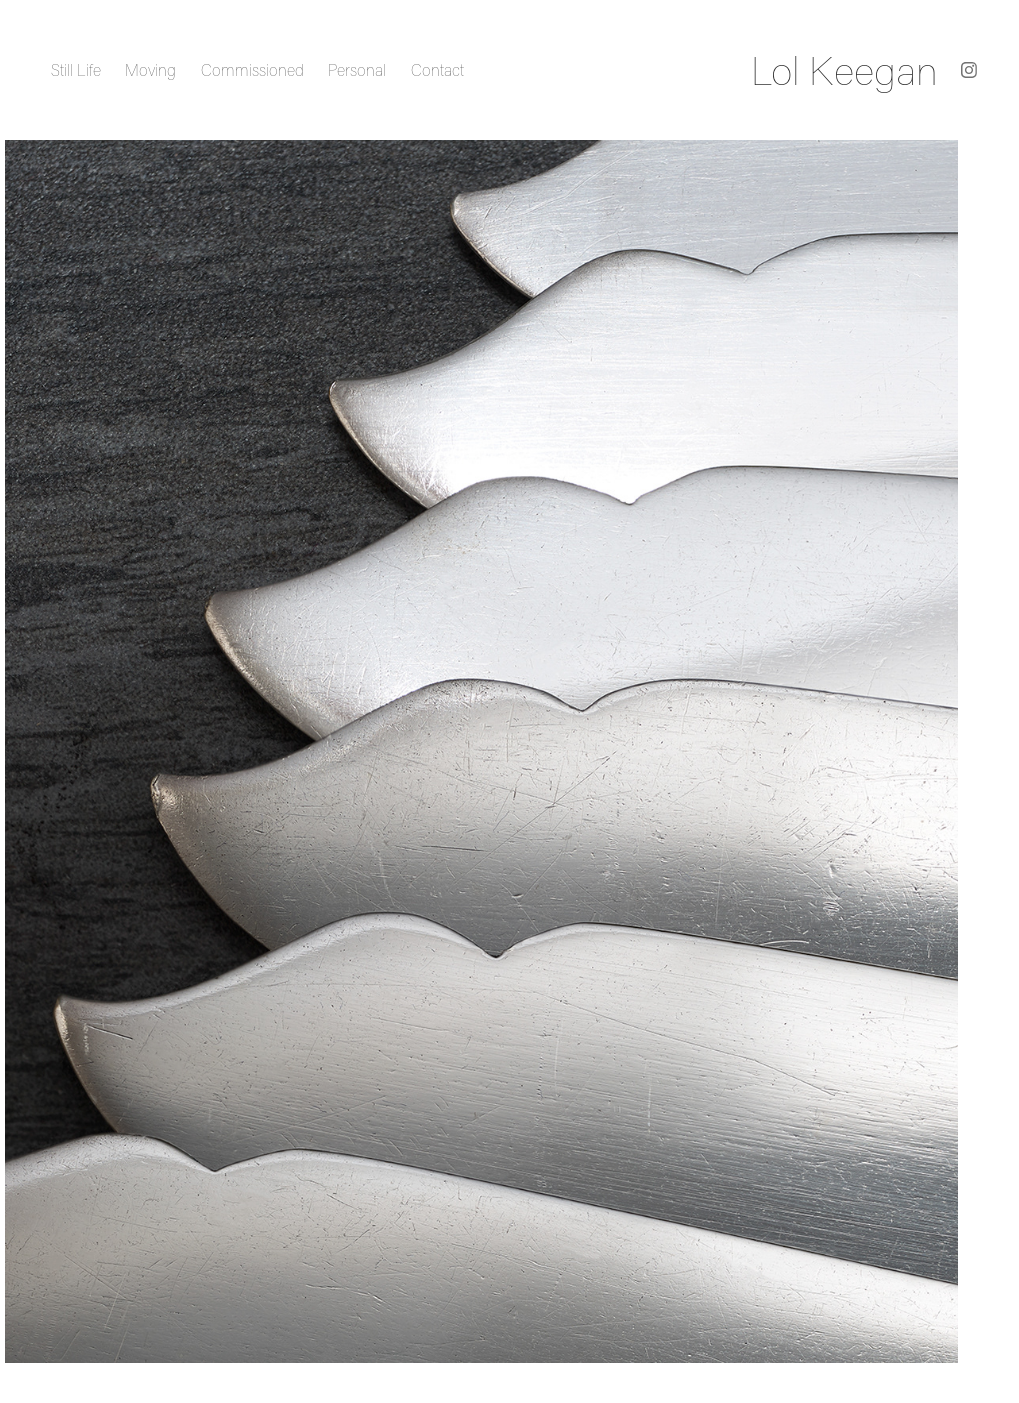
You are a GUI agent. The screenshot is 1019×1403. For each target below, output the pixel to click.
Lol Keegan (844, 70)
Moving (150, 70)
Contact (437, 70)
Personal (357, 70)
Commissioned (252, 70)
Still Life (76, 70)
